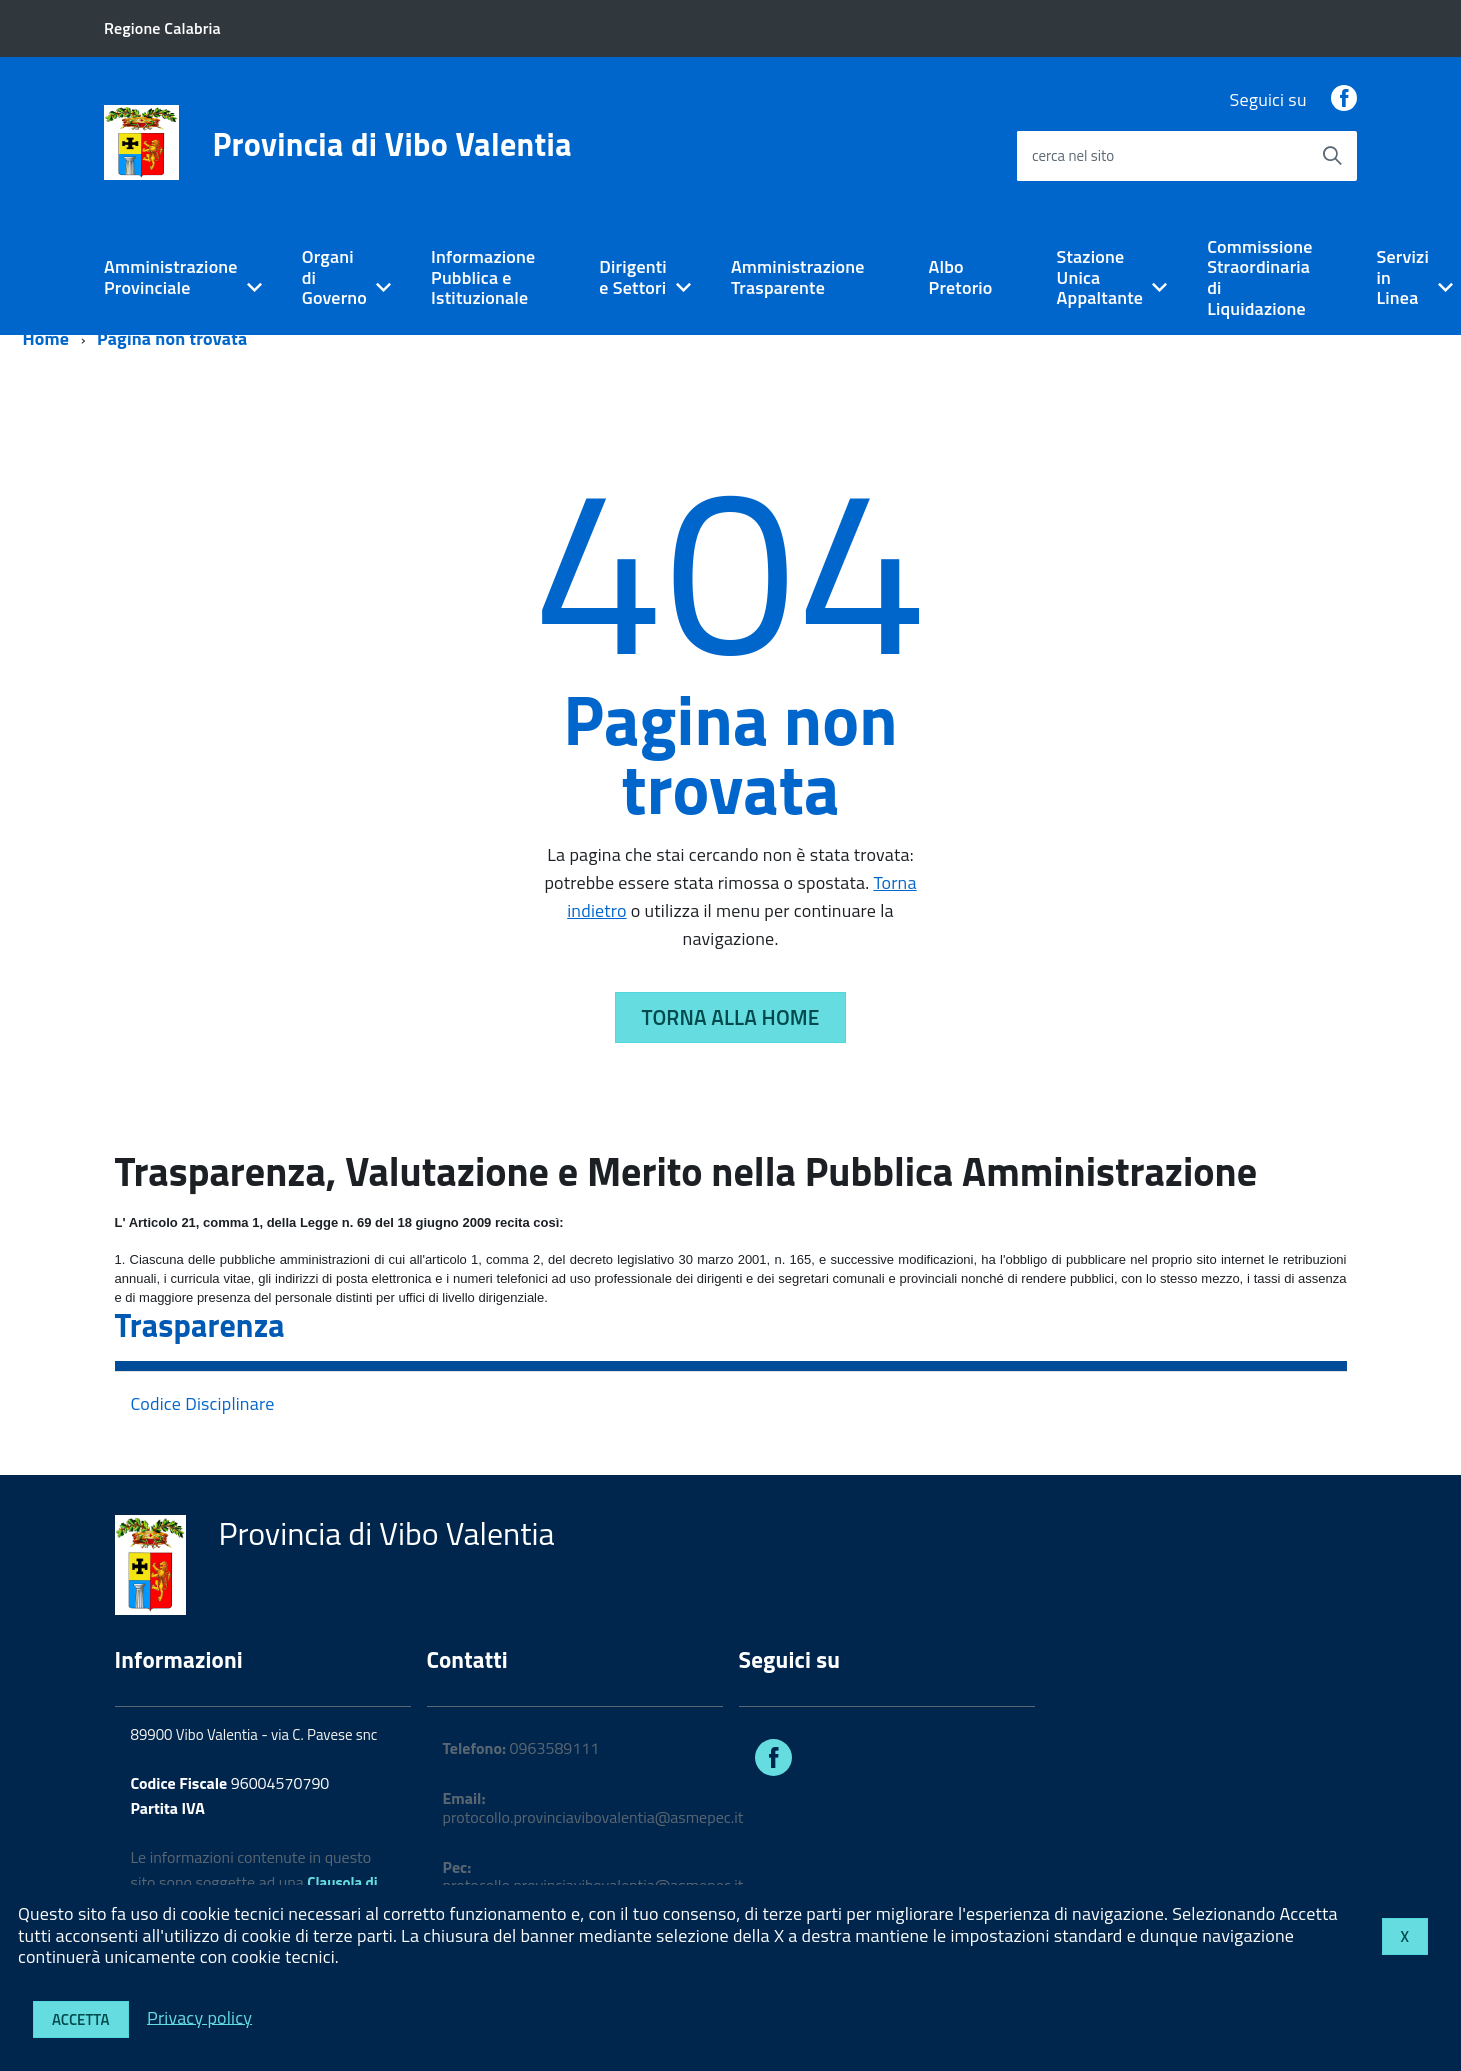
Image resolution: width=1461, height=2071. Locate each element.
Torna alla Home (731, 1017)
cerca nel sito (1073, 155)
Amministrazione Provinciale (171, 277)
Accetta (81, 2019)
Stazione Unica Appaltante (1100, 277)
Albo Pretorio (961, 277)
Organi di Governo (334, 277)
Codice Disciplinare (203, 1403)
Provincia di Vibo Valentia (391, 144)
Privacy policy (199, 2016)
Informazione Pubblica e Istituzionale (483, 277)
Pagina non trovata (172, 338)
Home (46, 338)
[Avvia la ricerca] (1332, 156)
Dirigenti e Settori (633, 277)
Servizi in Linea (1403, 277)
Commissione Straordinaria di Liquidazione (1259, 277)
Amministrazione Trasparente (798, 277)
